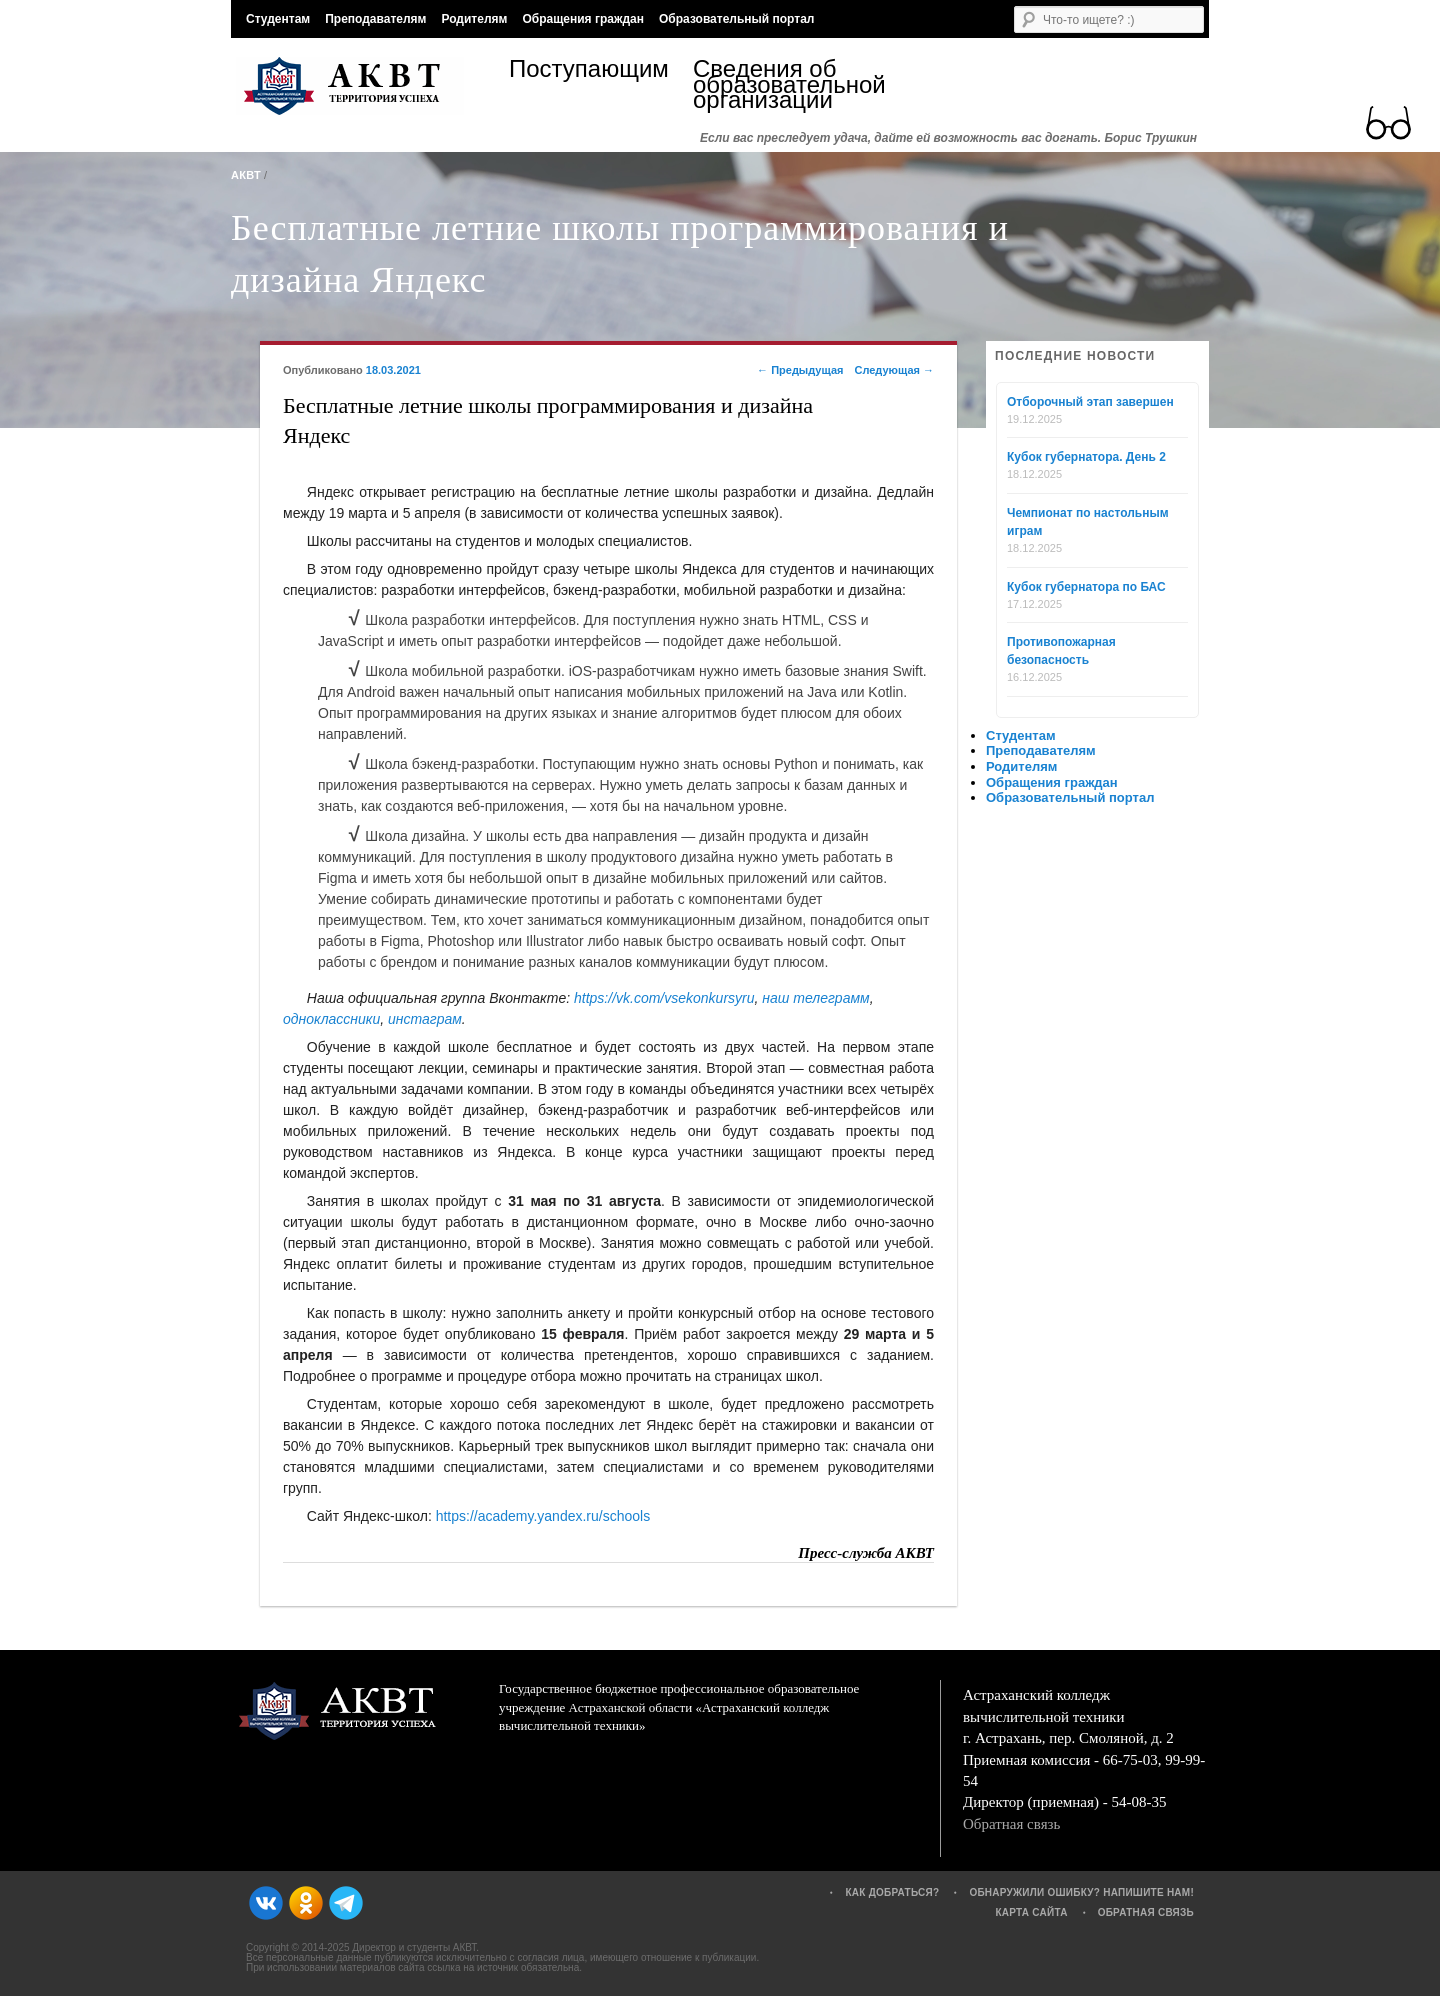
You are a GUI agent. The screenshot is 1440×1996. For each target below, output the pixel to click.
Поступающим (589, 71)
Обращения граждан (583, 19)
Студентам (278, 19)
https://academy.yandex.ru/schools (543, 1516)
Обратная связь (1011, 1824)
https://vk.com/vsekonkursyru (664, 998)
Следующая (894, 370)
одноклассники (331, 1019)
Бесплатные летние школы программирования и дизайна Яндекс (620, 254)
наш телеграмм (815, 998)
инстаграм (425, 1019)
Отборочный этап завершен (1090, 402)
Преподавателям (375, 19)
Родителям (474, 19)
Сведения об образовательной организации (785, 84)
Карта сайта (1031, 1912)
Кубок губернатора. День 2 (1086, 457)
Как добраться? (892, 1892)
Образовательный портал (736, 19)
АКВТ (246, 175)
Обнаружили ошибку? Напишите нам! (1081, 1892)
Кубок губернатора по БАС (1086, 587)
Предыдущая (800, 370)
